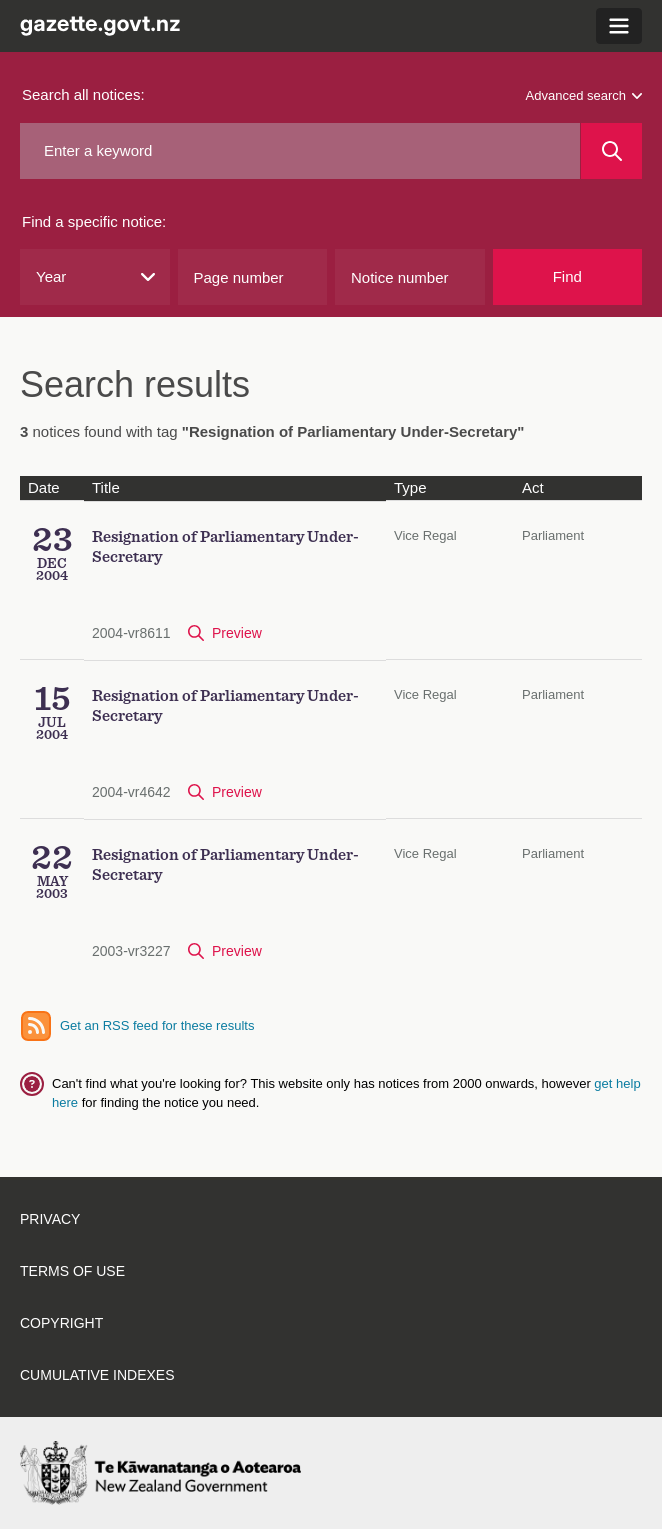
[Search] (611, 151)
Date (44, 487)
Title (106, 487)
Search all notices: (83, 94)
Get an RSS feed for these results (157, 1025)
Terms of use (72, 1271)
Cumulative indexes (97, 1375)
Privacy (50, 1219)
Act (533, 487)
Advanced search (584, 95)
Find (567, 276)
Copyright (61, 1323)
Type (410, 487)
